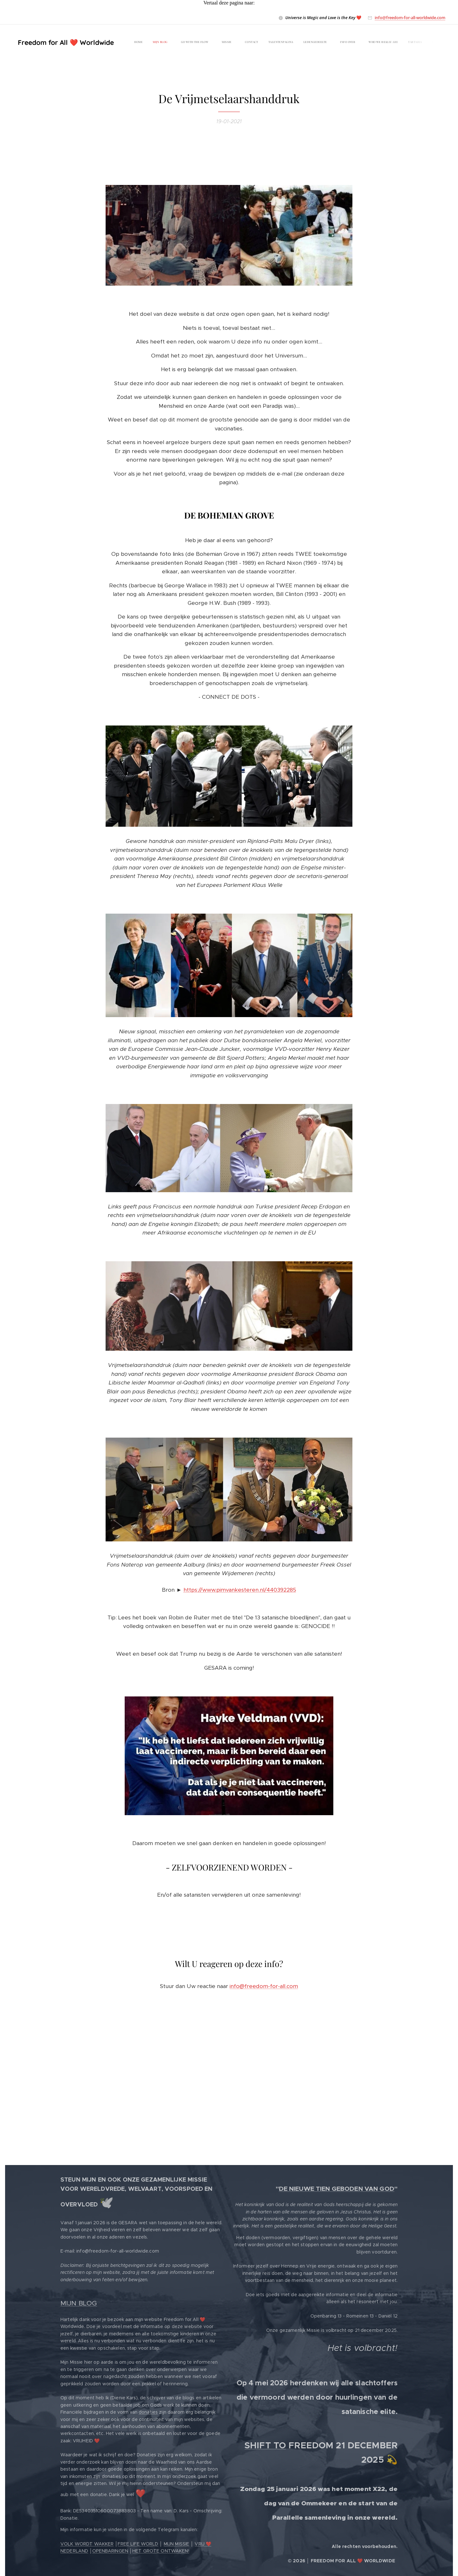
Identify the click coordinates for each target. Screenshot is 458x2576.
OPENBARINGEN (110, 2551)
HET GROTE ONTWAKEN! (160, 2551)
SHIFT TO (265, 2445)
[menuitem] (297, 43)
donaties (148, 2412)
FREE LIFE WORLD (138, 2544)
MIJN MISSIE (177, 2544)
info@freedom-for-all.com (264, 1986)
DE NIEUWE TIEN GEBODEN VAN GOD (336, 2189)
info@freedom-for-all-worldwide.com (410, 17)
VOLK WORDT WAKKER (87, 2544)
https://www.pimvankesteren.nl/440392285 (240, 1589)
